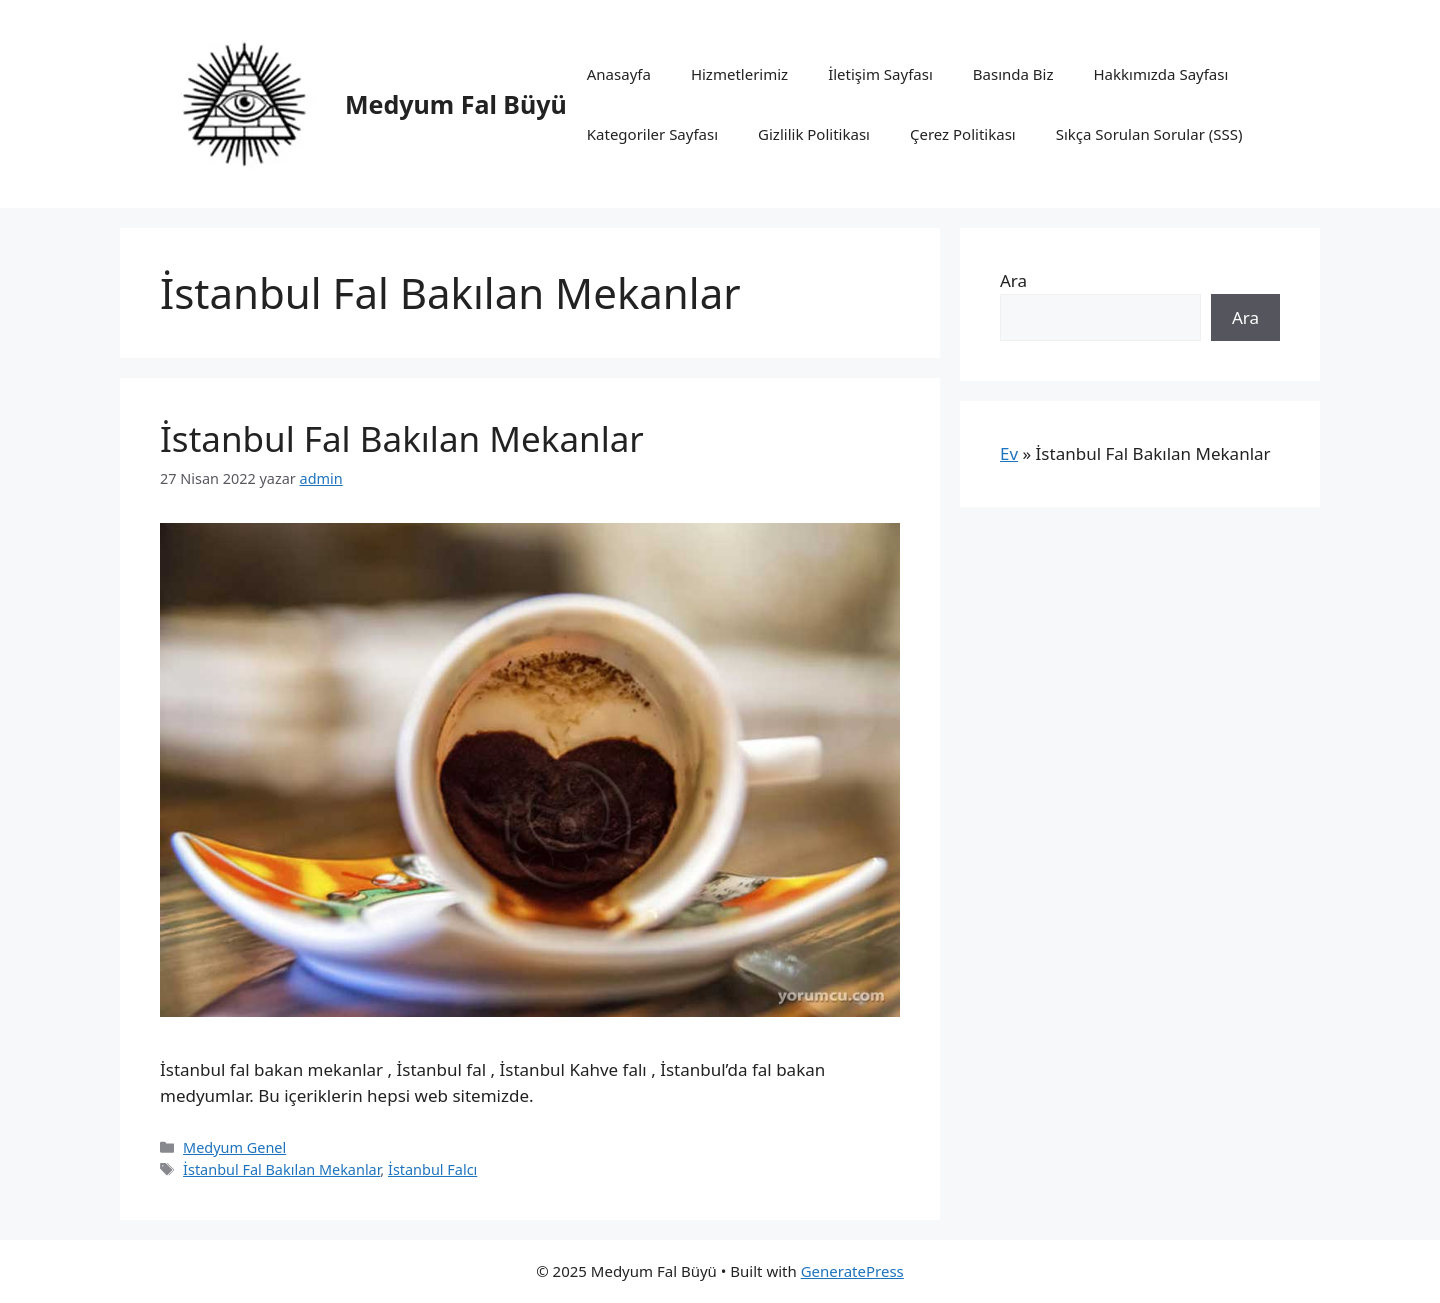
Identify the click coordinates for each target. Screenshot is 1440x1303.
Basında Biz (1013, 74)
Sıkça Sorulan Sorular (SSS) (1149, 134)
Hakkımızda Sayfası (1160, 74)
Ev (1009, 453)
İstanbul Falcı (432, 1169)
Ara (1013, 280)
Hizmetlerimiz (739, 74)
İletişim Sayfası (880, 74)
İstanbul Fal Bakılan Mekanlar (402, 438)
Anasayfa (619, 74)
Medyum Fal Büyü (456, 104)
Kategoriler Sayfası (652, 134)
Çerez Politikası (963, 134)
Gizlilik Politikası (814, 134)
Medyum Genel (234, 1147)
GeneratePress (852, 1271)
